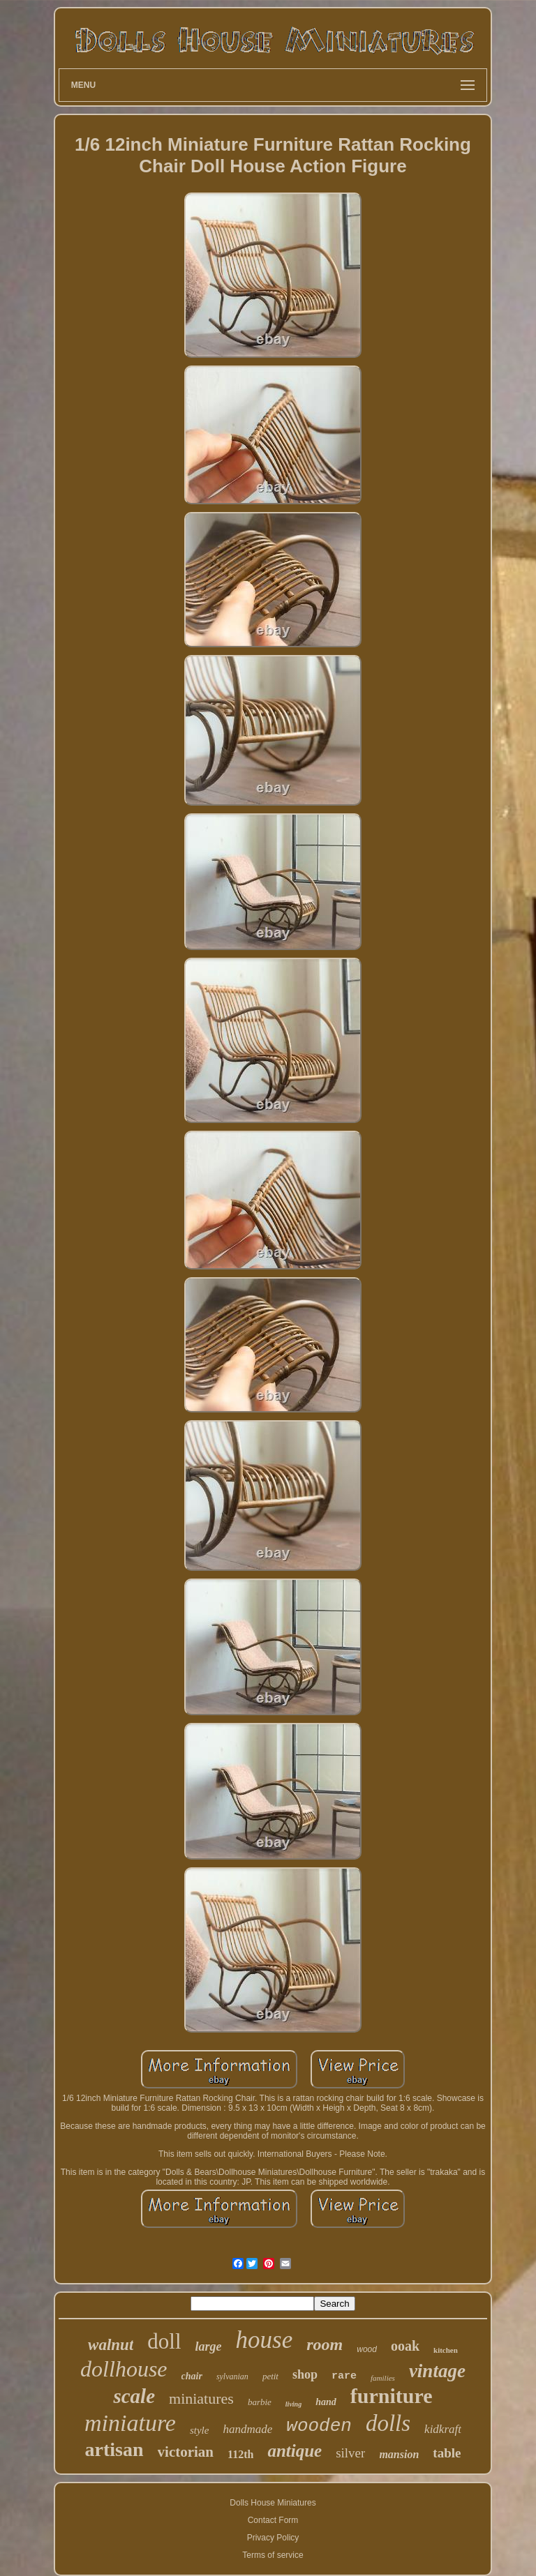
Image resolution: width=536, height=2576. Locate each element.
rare (344, 2376)
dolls (388, 2423)
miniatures (201, 2398)
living (293, 2404)
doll (164, 2341)
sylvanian (232, 2376)
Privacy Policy (273, 2538)
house (264, 2339)
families (383, 2378)
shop (305, 2374)
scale (134, 2396)
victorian (186, 2451)
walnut (110, 2344)
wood (367, 2349)
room (324, 2344)
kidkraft (442, 2429)
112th (240, 2454)
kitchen (445, 2350)
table (447, 2453)
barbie (259, 2402)
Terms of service (272, 2555)
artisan (114, 2449)
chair (191, 2376)
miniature (130, 2423)
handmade (247, 2429)
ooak (405, 2345)
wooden (319, 2426)
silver (350, 2453)
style (199, 2430)
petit (270, 2376)
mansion (399, 2454)
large (208, 2346)
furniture (391, 2395)
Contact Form (273, 2520)
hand (325, 2402)
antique (294, 2450)
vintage (437, 2370)
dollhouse (123, 2368)
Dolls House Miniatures (272, 2503)
